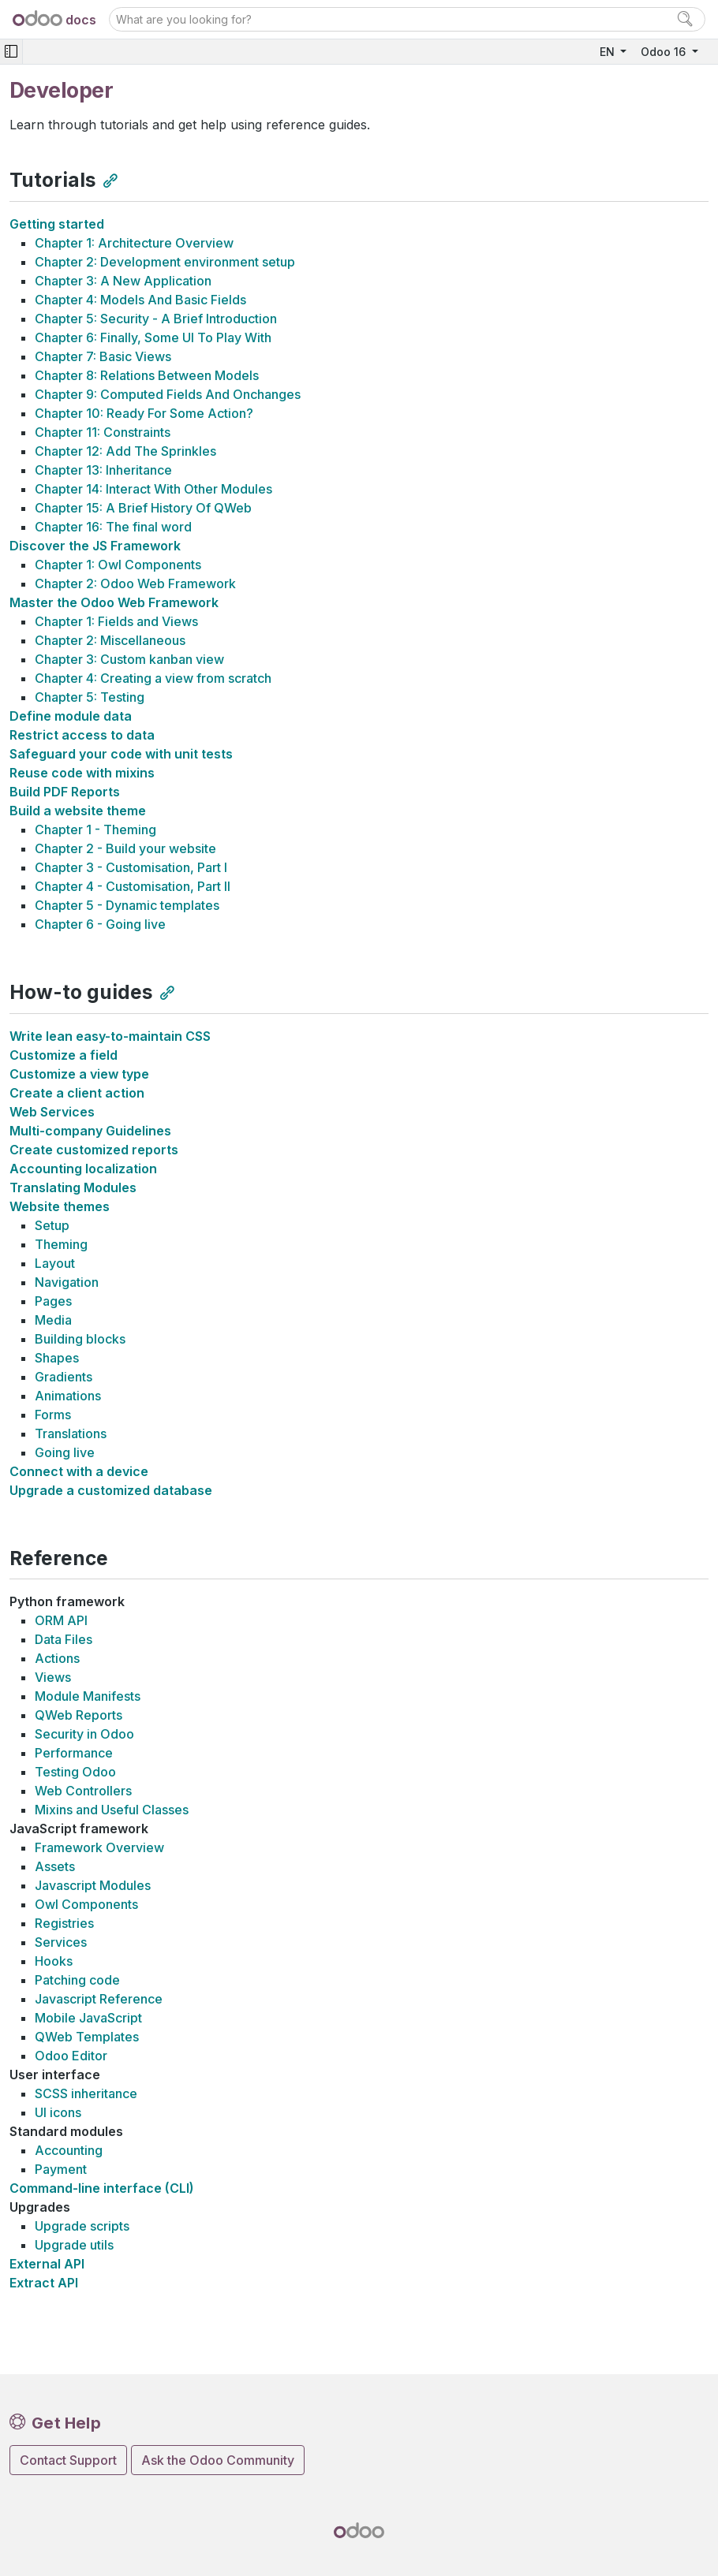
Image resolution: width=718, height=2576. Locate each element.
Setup (52, 1225)
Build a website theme (77, 810)
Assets (55, 1866)
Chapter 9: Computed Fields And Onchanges (168, 394)
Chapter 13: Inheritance (103, 470)
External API (46, 2264)
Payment (61, 2169)
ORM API (61, 1620)
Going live (65, 1452)
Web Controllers (83, 1791)
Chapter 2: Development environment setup (165, 262)
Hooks (54, 1961)
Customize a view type (79, 1074)
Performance (74, 1753)
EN (609, 51)
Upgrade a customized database (110, 1490)
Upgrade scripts (82, 2226)
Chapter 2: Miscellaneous (110, 640)
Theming (61, 1244)
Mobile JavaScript (88, 2018)
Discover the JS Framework (95, 546)
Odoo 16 (665, 51)
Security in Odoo (84, 1734)
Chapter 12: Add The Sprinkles (125, 451)
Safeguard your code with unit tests (121, 754)
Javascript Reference (99, 1999)
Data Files (63, 1639)
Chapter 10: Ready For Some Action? (144, 413)
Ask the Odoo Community (217, 2460)
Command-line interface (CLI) (101, 2188)
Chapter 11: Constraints (102, 432)
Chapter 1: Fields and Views (116, 621)
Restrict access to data (82, 735)
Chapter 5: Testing (89, 697)
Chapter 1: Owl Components (118, 564)
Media (53, 1320)
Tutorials (52, 180)
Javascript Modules (93, 1885)
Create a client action (76, 1093)
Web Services (52, 1112)
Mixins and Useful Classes (112, 1809)
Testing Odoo (75, 1772)
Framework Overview (99, 1847)
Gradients (63, 1377)
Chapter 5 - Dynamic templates (127, 905)
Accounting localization (83, 1168)
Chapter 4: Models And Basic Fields (140, 300)
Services (61, 1942)
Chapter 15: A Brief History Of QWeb (143, 508)
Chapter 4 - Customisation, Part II (132, 886)
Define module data (70, 716)
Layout (55, 1263)
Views (53, 1677)
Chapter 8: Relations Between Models (147, 375)
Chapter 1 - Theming (95, 829)
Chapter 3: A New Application (123, 281)
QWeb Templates (87, 2037)
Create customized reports (93, 1150)
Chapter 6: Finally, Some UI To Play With (153, 337)
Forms (53, 1414)
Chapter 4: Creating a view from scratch (153, 678)
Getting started (56, 224)
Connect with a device (78, 1471)
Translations (71, 1433)
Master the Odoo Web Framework (114, 602)
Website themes (59, 1206)
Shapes (57, 1358)
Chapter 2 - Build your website (125, 848)
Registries (64, 1923)
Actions (57, 1658)
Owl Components (86, 1904)
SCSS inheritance (86, 2093)
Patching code (77, 1980)
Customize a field (63, 1055)
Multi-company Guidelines (90, 1131)
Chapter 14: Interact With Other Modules (153, 489)
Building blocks (80, 1339)
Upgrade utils (74, 2245)
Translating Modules (72, 1187)
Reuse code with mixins (82, 773)
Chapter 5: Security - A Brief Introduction (156, 318)
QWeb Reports (78, 1715)
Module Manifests (87, 1696)
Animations (68, 1396)
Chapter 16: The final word (113, 527)
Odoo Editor (71, 2055)
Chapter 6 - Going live (100, 924)
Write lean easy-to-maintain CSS (110, 1036)
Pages (53, 1301)
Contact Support (68, 2460)
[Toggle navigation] (11, 51)
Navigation (67, 1282)
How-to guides (81, 992)
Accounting (69, 2150)
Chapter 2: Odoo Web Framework (135, 583)
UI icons (58, 2112)
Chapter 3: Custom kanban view (129, 659)
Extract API (43, 2283)
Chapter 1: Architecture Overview (134, 243)
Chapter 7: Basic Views (103, 356)
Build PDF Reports (64, 792)
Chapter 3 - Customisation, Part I (131, 867)
